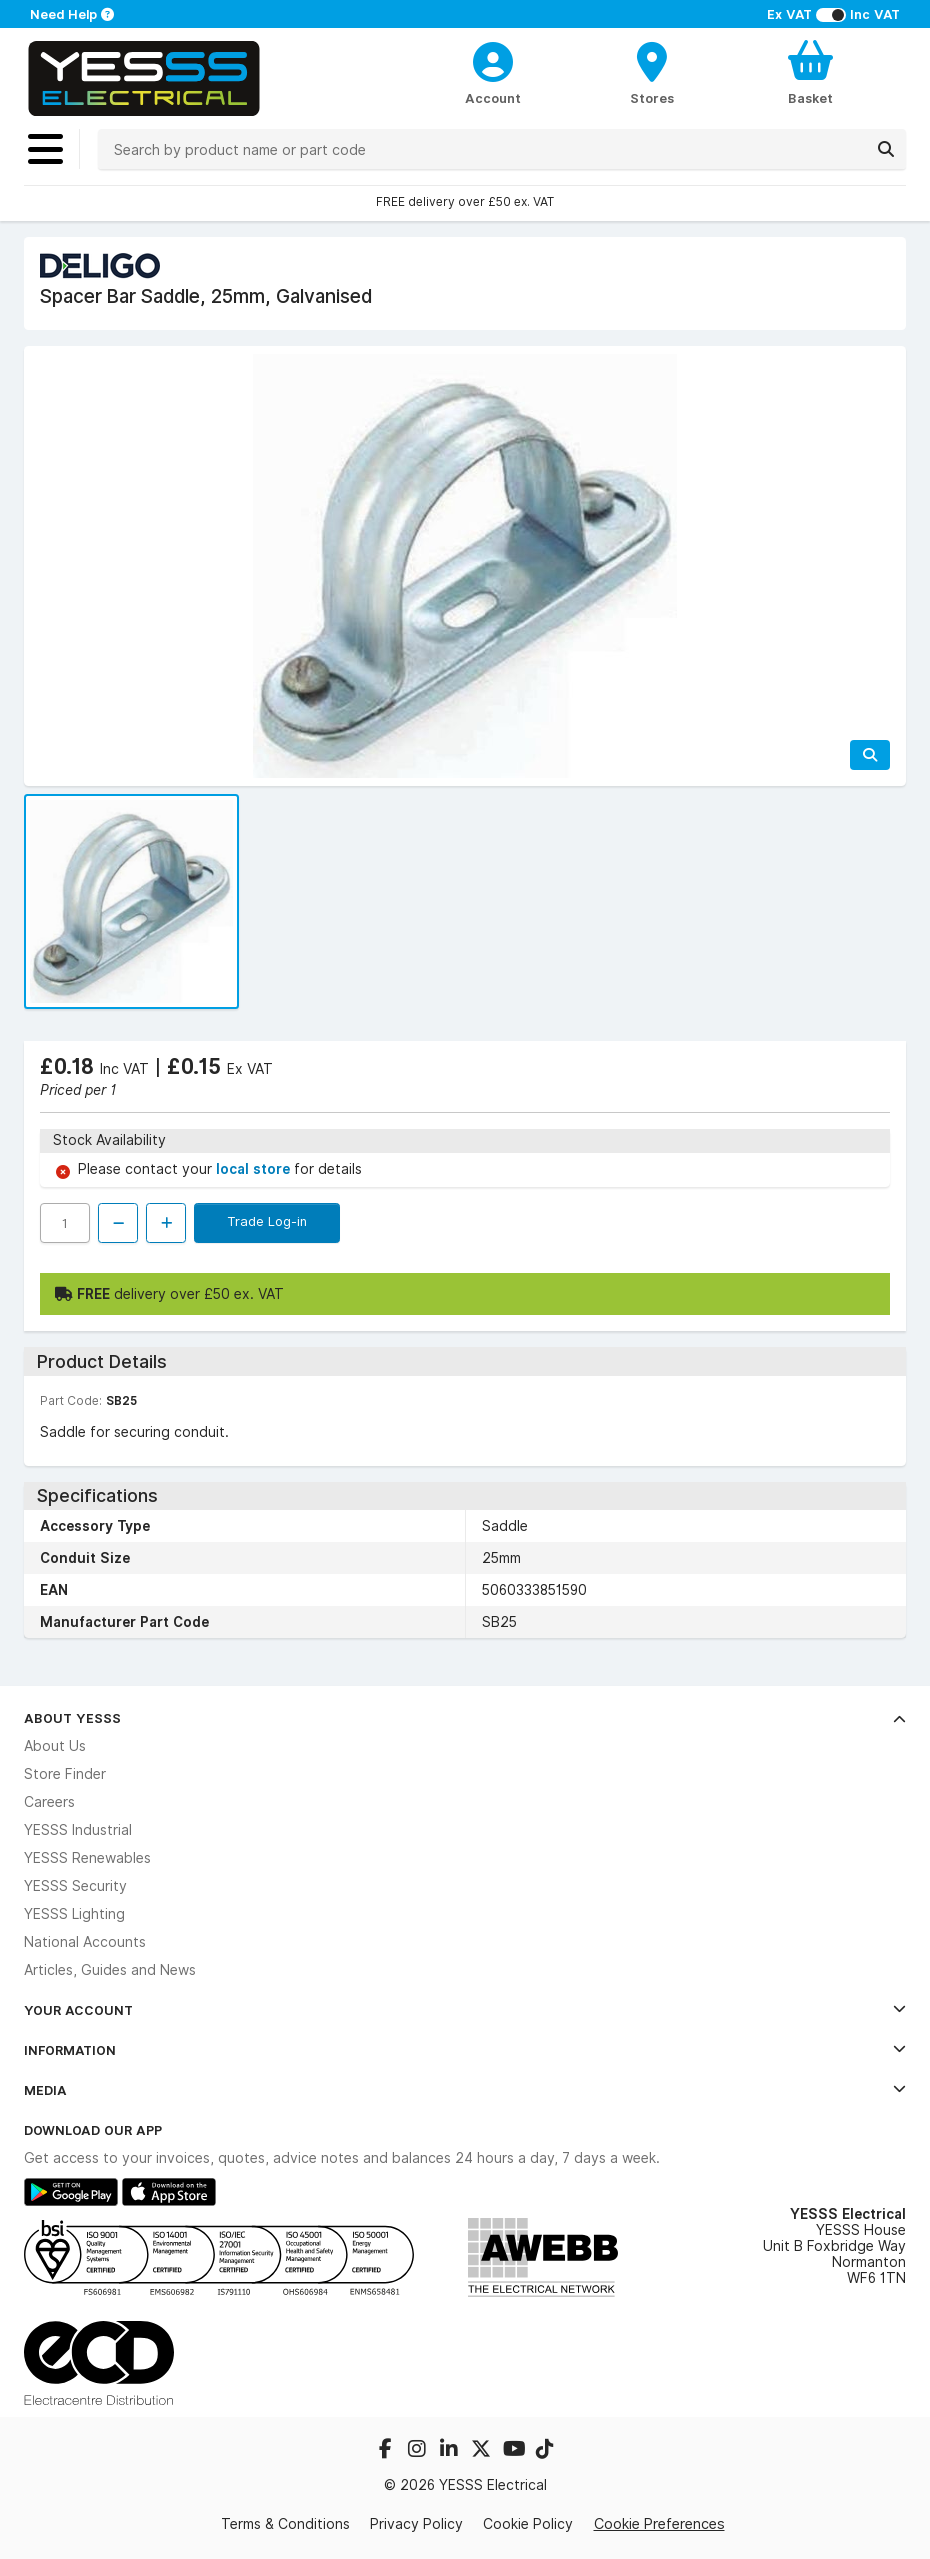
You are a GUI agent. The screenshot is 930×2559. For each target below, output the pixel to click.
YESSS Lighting (74, 1914)
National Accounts (85, 1942)
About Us (55, 1746)
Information (465, 2050)
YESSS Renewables (87, 1858)
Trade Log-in (267, 1221)
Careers (49, 1802)
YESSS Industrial (78, 1830)
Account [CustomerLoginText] (493, 98)
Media (465, 2090)
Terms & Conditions (285, 2524)
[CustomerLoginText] (493, 59)
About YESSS (465, 1718)
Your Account (465, 2010)
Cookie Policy (528, 2524)
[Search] (886, 149)
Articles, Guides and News (110, 1970)
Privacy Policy (416, 2524)
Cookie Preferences (659, 2523)
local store (255, 1169)
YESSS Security (75, 1886)
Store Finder (65, 1774)
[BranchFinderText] (652, 72)
